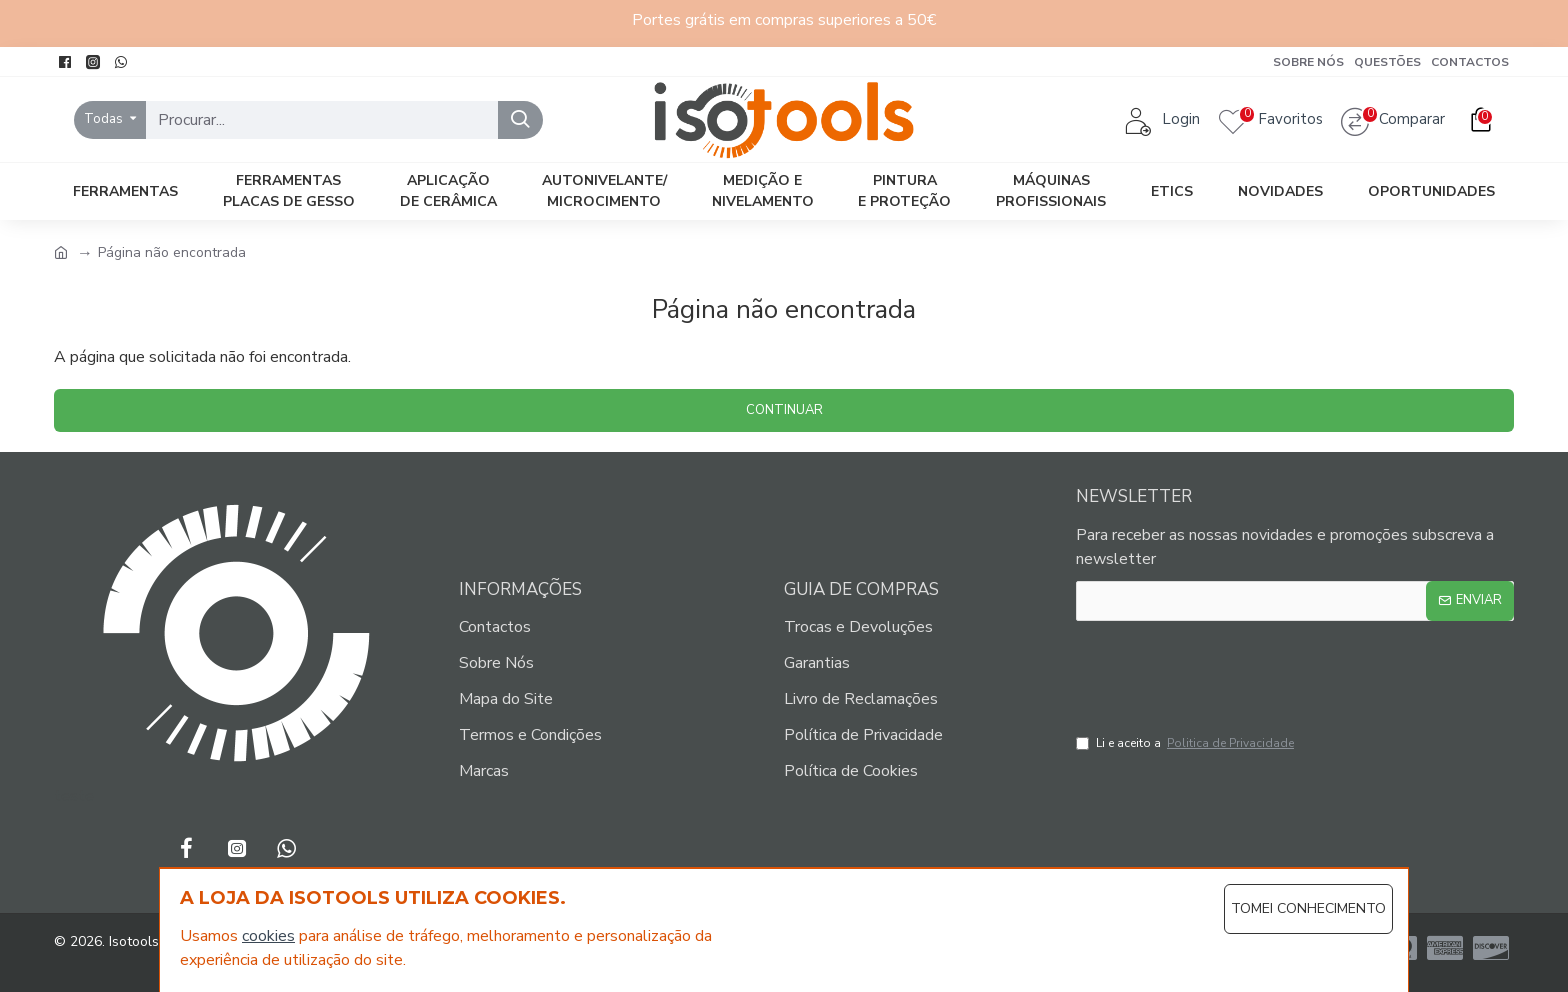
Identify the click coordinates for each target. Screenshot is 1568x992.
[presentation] (1231, 672)
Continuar (784, 410)
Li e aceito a (1186, 743)
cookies (268, 936)
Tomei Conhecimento (1308, 908)
